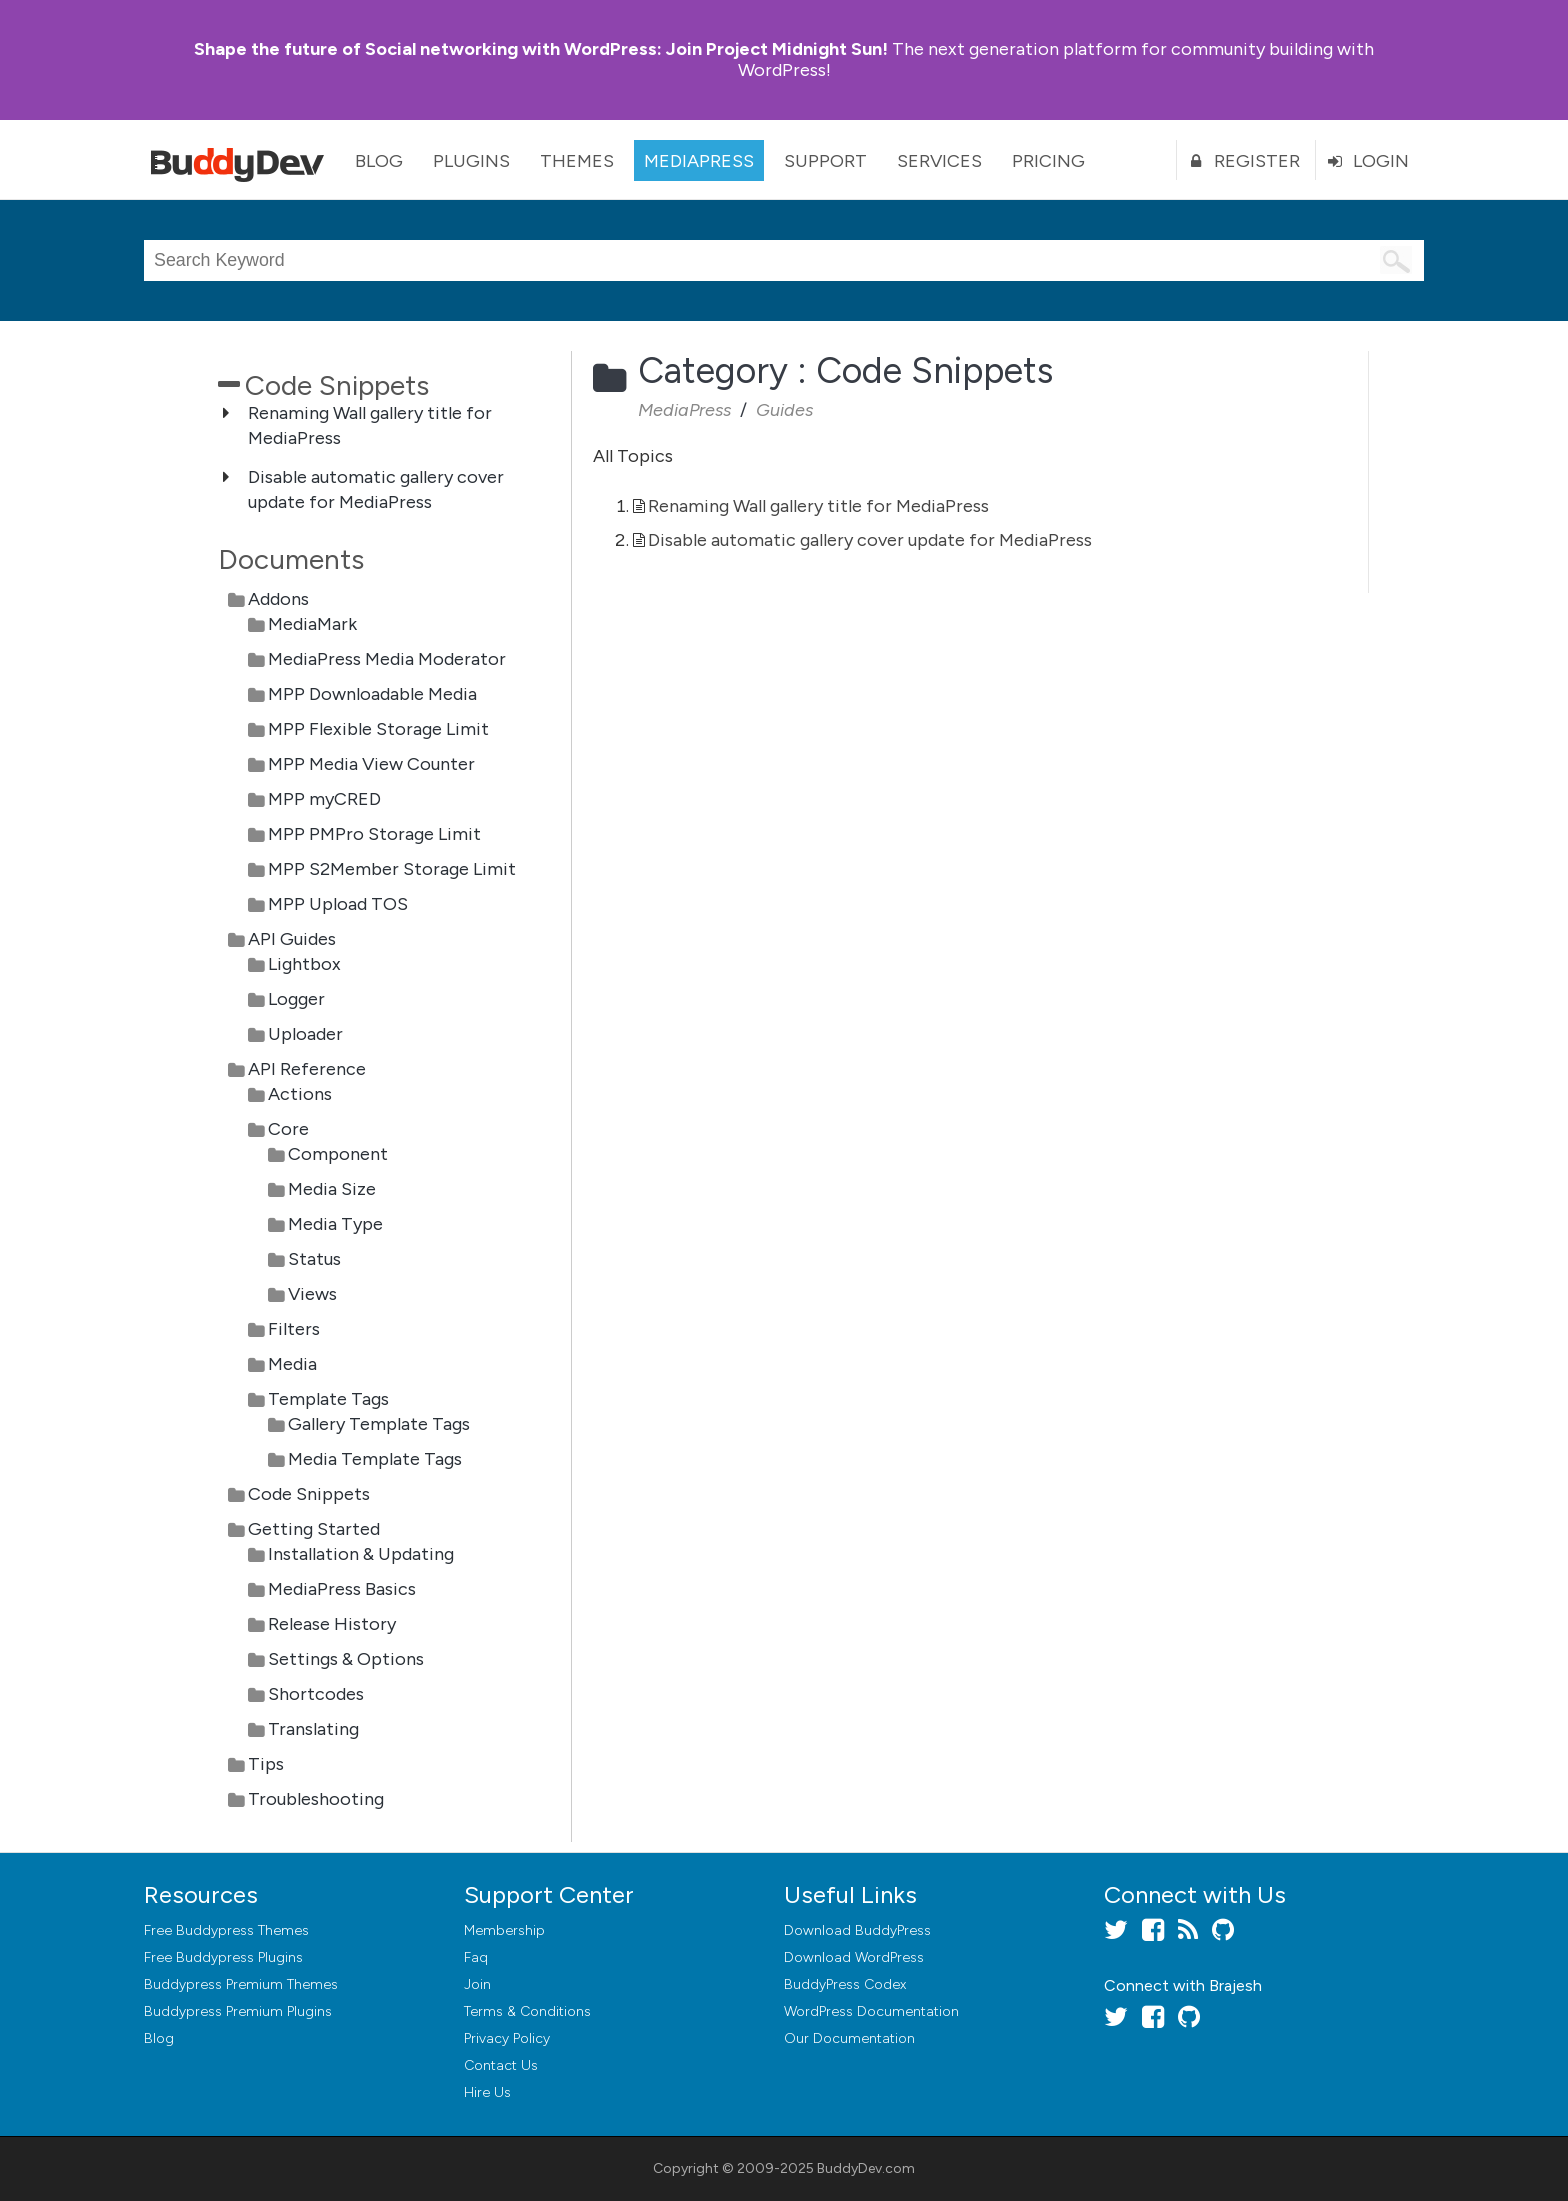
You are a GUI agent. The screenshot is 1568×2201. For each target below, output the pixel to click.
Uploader (305, 1034)
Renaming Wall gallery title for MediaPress (818, 506)
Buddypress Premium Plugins (238, 2011)
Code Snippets (309, 1494)
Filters (294, 1329)
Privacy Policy (507, 2038)
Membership (504, 1930)
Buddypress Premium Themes (241, 1984)
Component (338, 1154)
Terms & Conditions (527, 2011)
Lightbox (304, 964)
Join (477, 1984)
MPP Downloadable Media (372, 694)
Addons (278, 599)
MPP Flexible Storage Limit (378, 729)
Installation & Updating (361, 1554)
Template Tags (328, 1399)
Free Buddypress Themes (226, 1930)
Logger (296, 999)
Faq (476, 1957)
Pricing (1048, 161)
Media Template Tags (375, 1459)
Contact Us (501, 2065)
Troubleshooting (316, 1799)
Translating (313, 1729)
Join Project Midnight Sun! (541, 49)
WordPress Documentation (871, 2011)
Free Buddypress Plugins (223, 1957)
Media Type (335, 1224)
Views (312, 1294)
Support (825, 161)
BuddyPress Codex (845, 1984)
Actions (300, 1094)
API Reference (307, 1069)
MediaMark (312, 624)
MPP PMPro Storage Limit (374, 834)
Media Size (332, 1189)
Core (288, 1129)
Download (857, 1930)
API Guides (292, 939)
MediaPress (699, 161)
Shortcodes (316, 1694)
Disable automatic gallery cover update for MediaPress (870, 540)
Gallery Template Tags (379, 1424)
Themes (577, 161)
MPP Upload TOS (338, 904)
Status (314, 1259)
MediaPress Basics (342, 1589)
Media (292, 1364)
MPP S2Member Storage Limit (392, 869)
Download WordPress (854, 1957)
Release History (332, 1624)
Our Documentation (849, 2038)
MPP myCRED (324, 799)
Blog (379, 161)
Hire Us (487, 2092)
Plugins (471, 161)
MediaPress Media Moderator (387, 659)
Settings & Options (346, 1659)
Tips (266, 1764)
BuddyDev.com (866, 2168)
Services (939, 161)
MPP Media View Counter (371, 764)
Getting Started (314, 1529)
